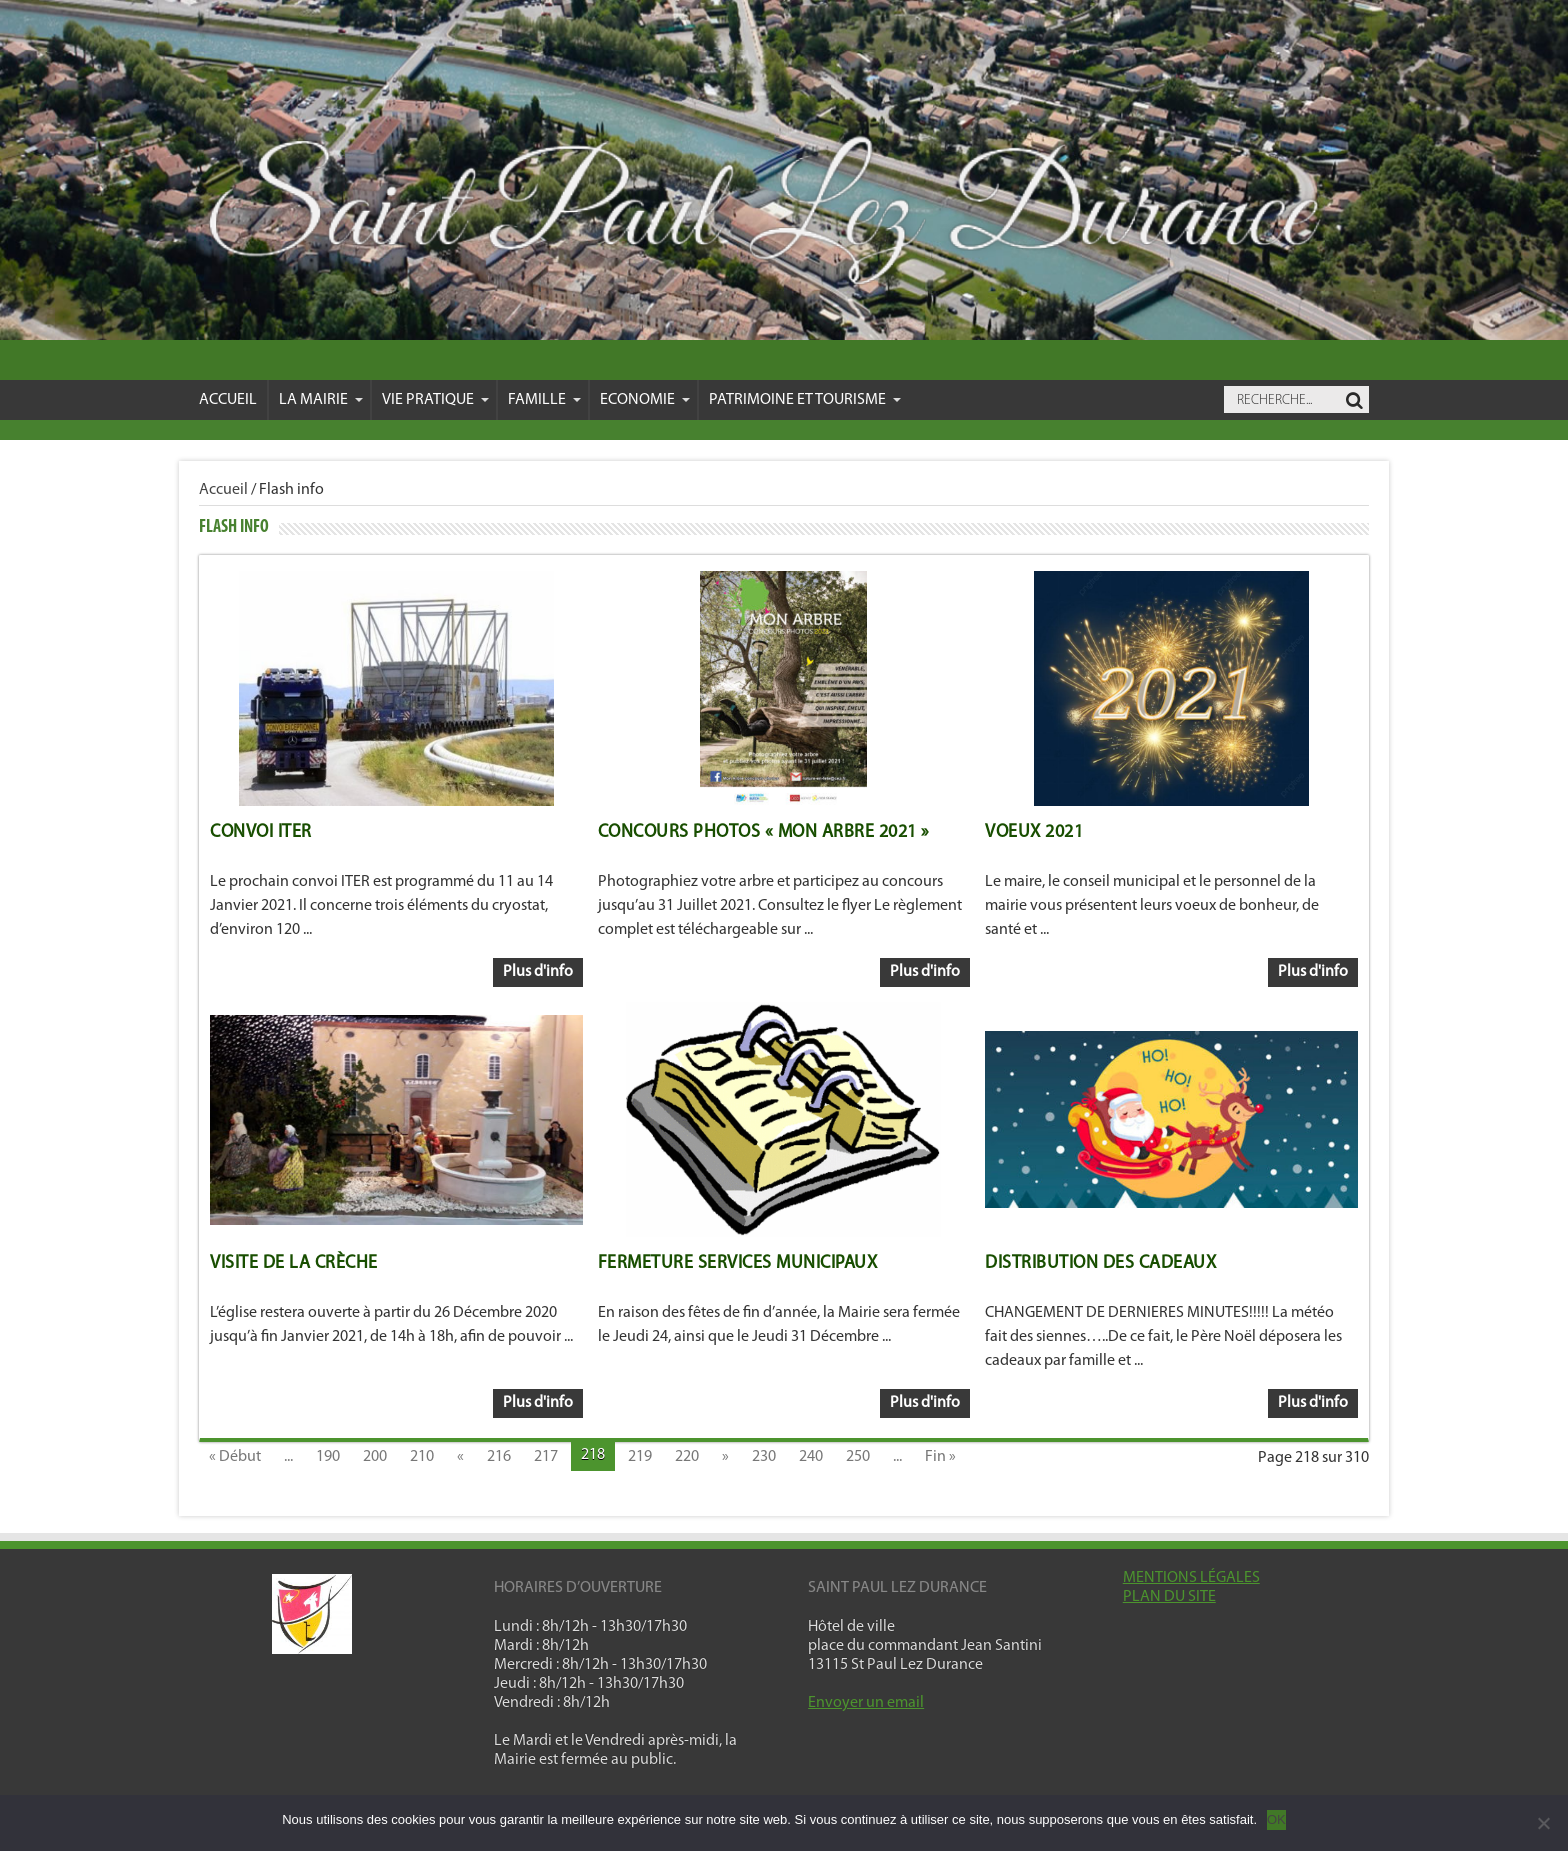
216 (499, 1457)
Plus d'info (538, 972)
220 (687, 1457)
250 (858, 1457)
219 (640, 1457)
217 (546, 1457)
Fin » (940, 1457)
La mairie (321, 400)
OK (1276, 1819)
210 (422, 1457)
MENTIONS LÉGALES (1191, 1578)
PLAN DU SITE (1169, 1597)
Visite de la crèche (294, 1263)
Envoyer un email (866, 1703)
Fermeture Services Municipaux (738, 1263)
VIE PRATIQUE (435, 400)
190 (328, 1457)
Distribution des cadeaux (1100, 1263)
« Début (235, 1457)
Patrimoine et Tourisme (805, 400)
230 (764, 1457)
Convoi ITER (261, 832)
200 (375, 1457)
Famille (544, 400)
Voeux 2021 (1034, 832)
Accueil (228, 400)
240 (811, 1457)
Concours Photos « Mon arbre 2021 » (764, 832)
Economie (645, 400)
